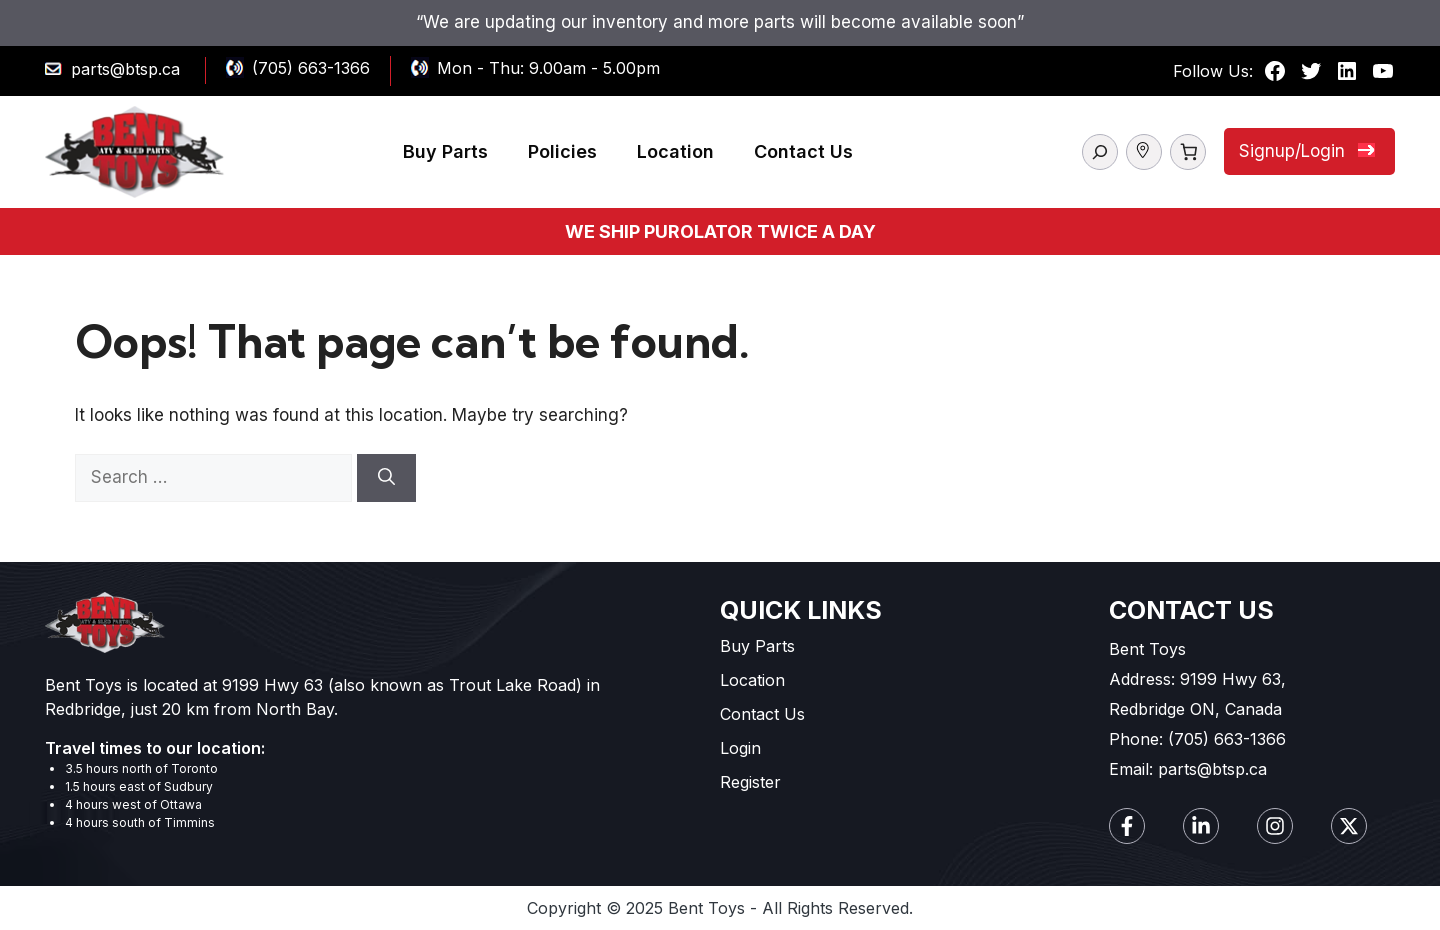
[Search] (386, 478)
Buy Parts (445, 151)
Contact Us (803, 151)
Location (675, 151)
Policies (562, 151)
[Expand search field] (1100, 152)
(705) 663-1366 (311, 68)
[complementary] (1295, 820)
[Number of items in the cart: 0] (1188, 152)
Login (740, 748)
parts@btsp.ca (125, 69)
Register (750, 782)
